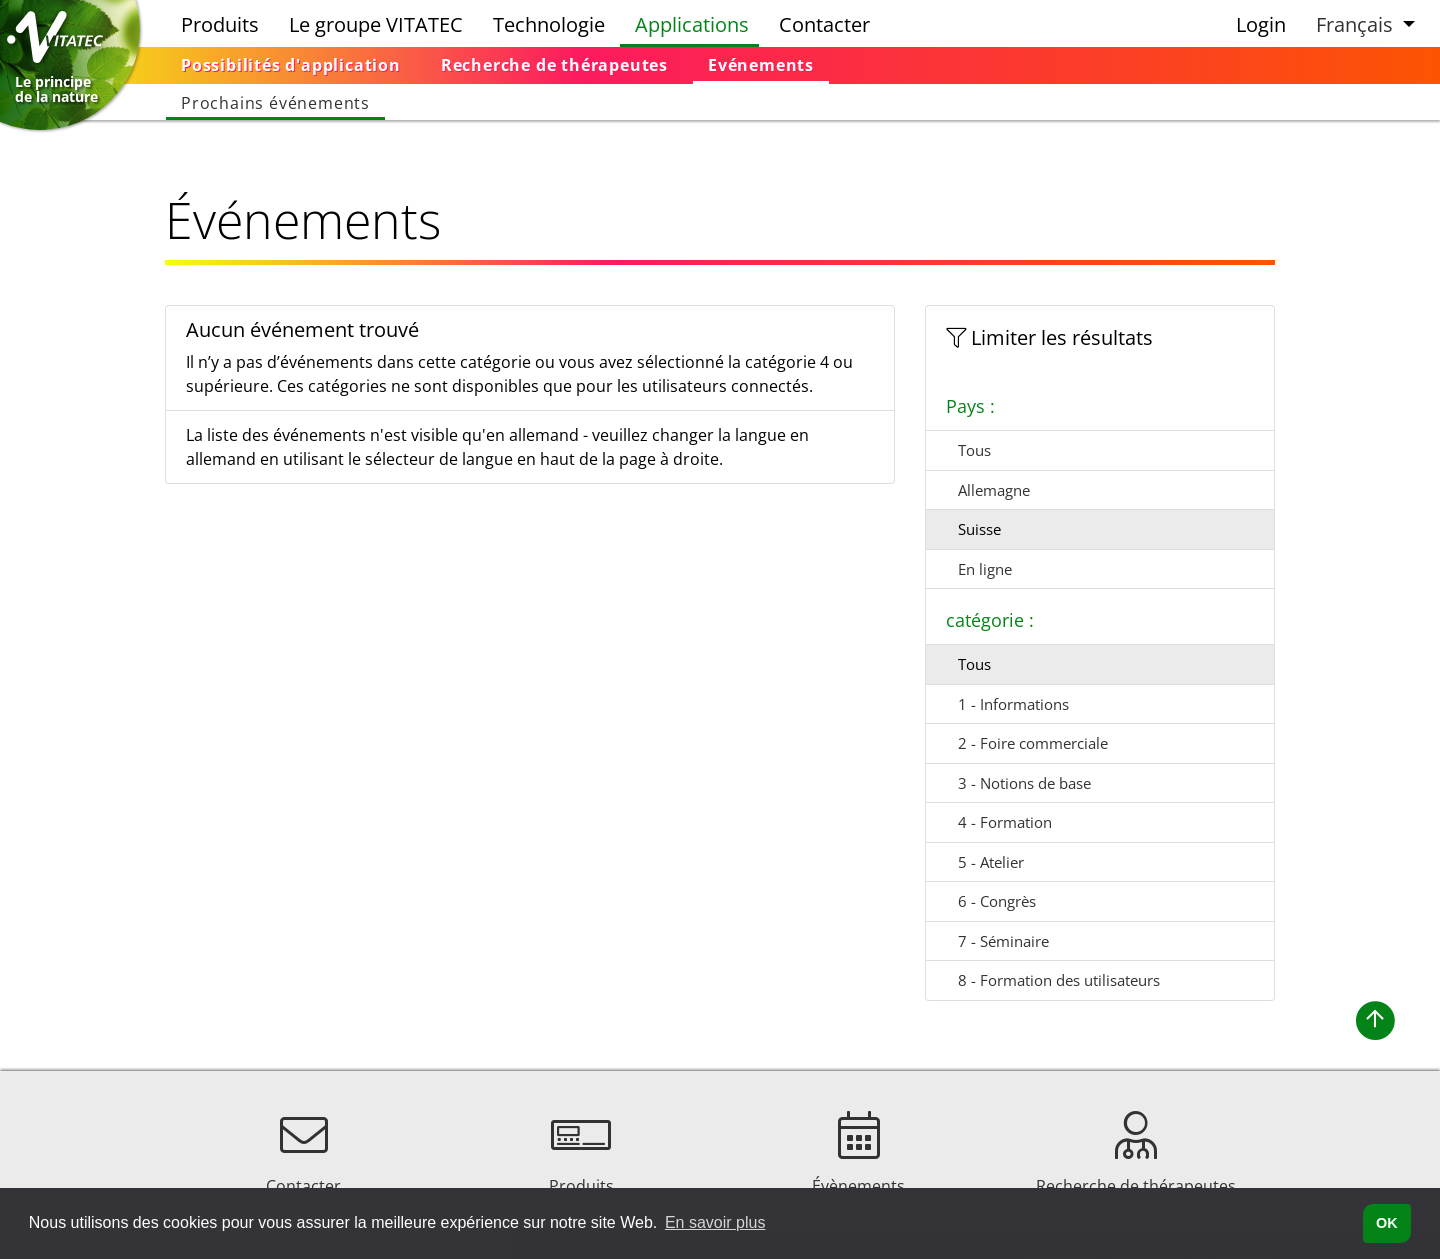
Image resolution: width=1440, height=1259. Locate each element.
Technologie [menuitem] (549, 24)
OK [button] (1387, 1223)
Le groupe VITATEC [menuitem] (376, 24)
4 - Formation (1005, 822)
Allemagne (994, 490)
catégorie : (990, 620)
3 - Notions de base (1024, 783)
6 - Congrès (997, 901)
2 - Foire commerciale (1033, 743)
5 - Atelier (991, 862)
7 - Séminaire (1003, 941)
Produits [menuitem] (220, 24)
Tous (974, 450)
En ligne (985, 569)
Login (1261, 24)
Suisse (979, 529)
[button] (1363, 23)
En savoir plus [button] (715, 1222)
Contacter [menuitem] (824, 24)
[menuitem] (291, 65)
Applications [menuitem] (692, 24)
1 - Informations (1013, 704)
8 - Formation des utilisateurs (1059, 980)
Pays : (970, 406)
